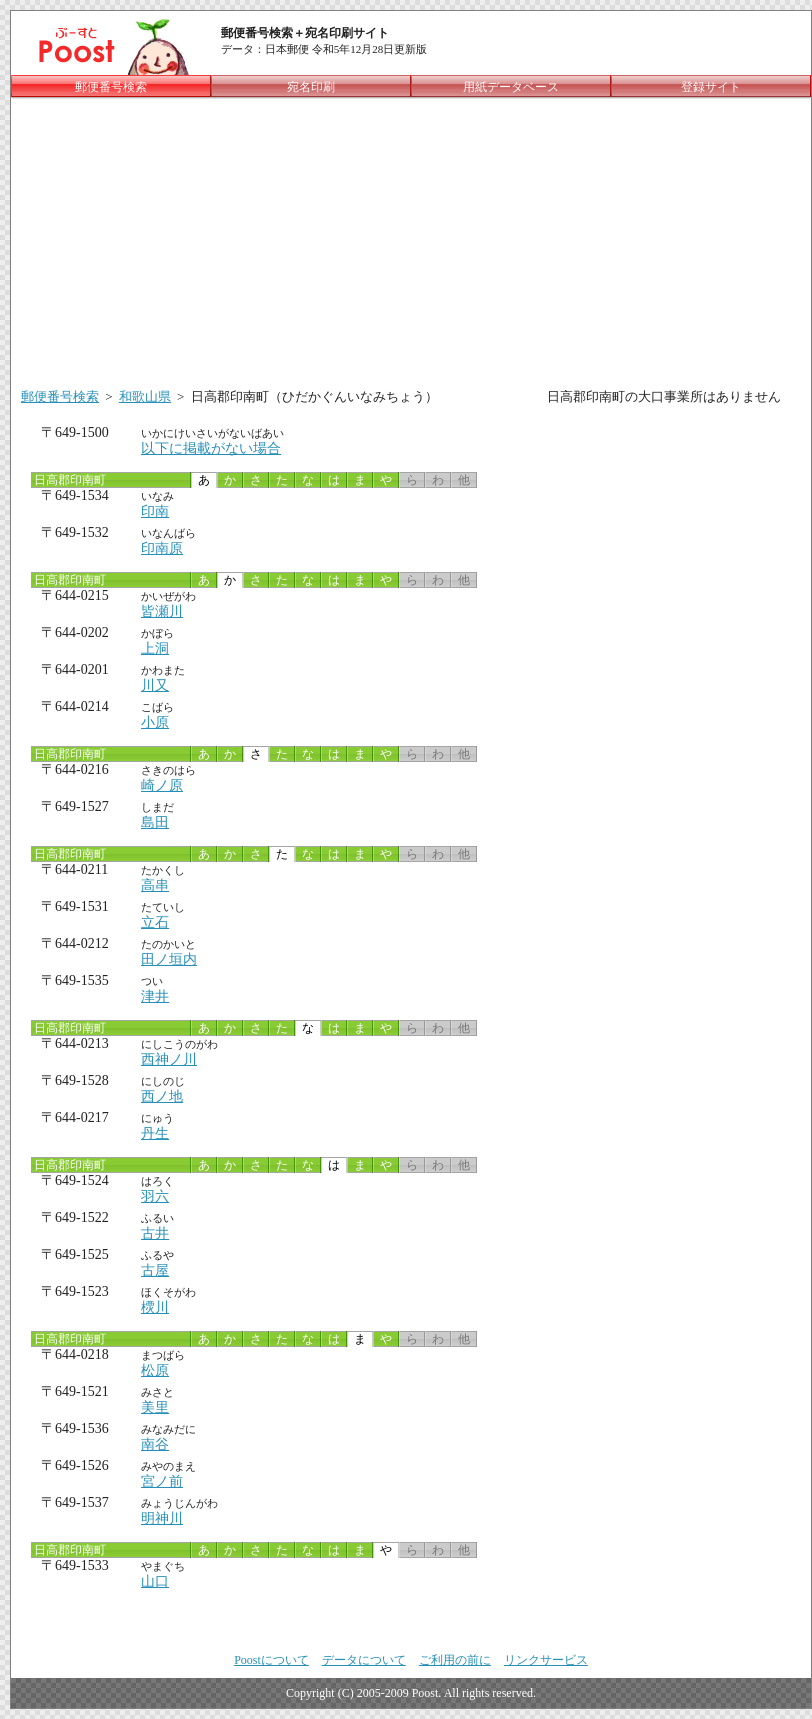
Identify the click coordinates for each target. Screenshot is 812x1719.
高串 (155, 885)
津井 (155, 996)
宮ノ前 (162, 1481)
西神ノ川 (169, 1059)
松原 (155, 1370)
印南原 (162, 548)
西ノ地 (162, 1096)
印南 (155, 511)
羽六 (155, 1196)
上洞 (155, 648)
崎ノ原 (162, 785)
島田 (155, 822)
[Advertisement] (411, 239)
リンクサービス (546, 1660)
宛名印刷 (311, 87)
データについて (364, 1660)
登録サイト (711, 87)
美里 (155, 1407)
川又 (155, 685)
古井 (155, 1233)
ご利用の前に (455, 1660)
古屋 (155, 1270)
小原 (155, 722)
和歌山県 (145, 396)
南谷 (155, 1444)
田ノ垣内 (169, 959)
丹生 (155, 1133)
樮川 (155, 1307)
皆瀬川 (162, 611)
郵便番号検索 (60, 396)
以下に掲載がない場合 (211, 448)
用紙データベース (511, 87)
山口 (155, 1581)
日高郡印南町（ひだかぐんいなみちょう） (314, 396)
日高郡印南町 (68, 480)
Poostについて (271, 1660)
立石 (155, 922)
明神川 (162, 1518)
